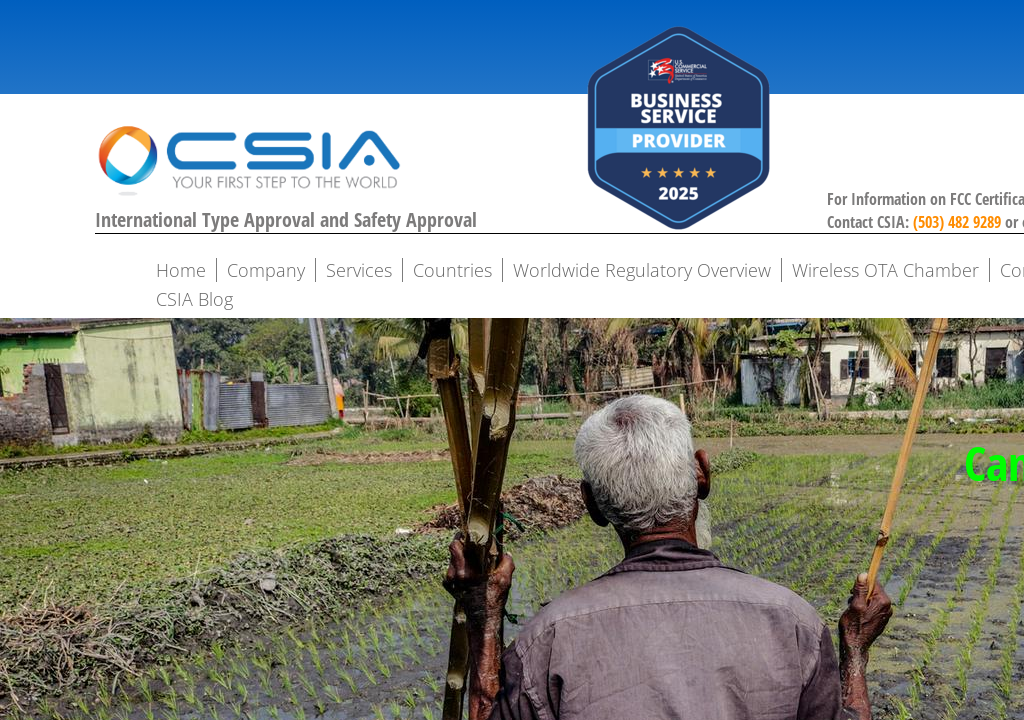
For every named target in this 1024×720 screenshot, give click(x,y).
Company (266, 270)
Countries (452, 270)
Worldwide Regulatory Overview (642, 270)
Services (359, 270)
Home (181, 270)
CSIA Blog (194, 299)
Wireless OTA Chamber (885, 270)
